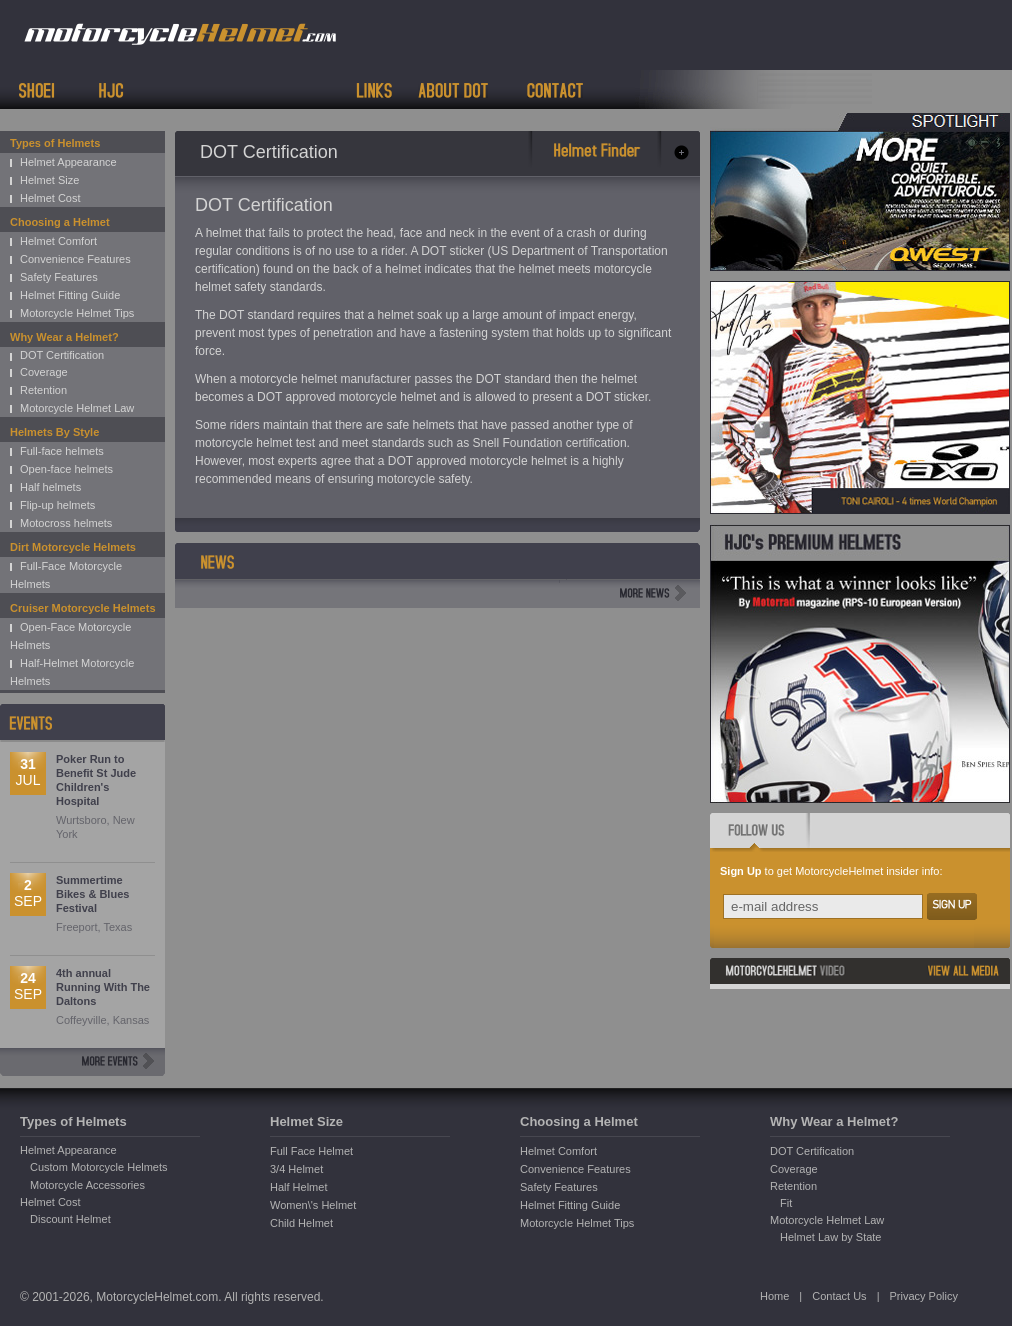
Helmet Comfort (58, 241)
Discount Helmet (70, 1219)
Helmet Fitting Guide (70, 295)
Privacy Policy (923, 1296)
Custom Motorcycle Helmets (99, 1167)
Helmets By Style (54, 432)
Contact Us (839, 1296)
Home (774, 1296)
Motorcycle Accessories (87, 1185)
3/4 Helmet (296, 1169)
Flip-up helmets (57, 505)
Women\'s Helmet (313, 1205)
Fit (786, 1203)
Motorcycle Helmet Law (77, 408)
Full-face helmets (62, 451)
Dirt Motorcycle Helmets (73, 547)
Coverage (44, 372)
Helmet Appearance (68, 162)
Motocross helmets (66, 523)
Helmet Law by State (831, 1237)
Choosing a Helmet (60, 222)
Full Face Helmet (311, 1151)
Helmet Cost (50, 198)
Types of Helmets (55, 143)
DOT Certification (62, 355)
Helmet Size (49, 180)
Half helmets (50, 487)
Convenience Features (75, 259)
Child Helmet (301, 1223)
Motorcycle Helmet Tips (77, 313)
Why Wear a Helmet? (64, 337)
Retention (43, 390)
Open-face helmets (66, 469)
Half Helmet (298, 1187)
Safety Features (59, 277)
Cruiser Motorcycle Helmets (83, 608)
